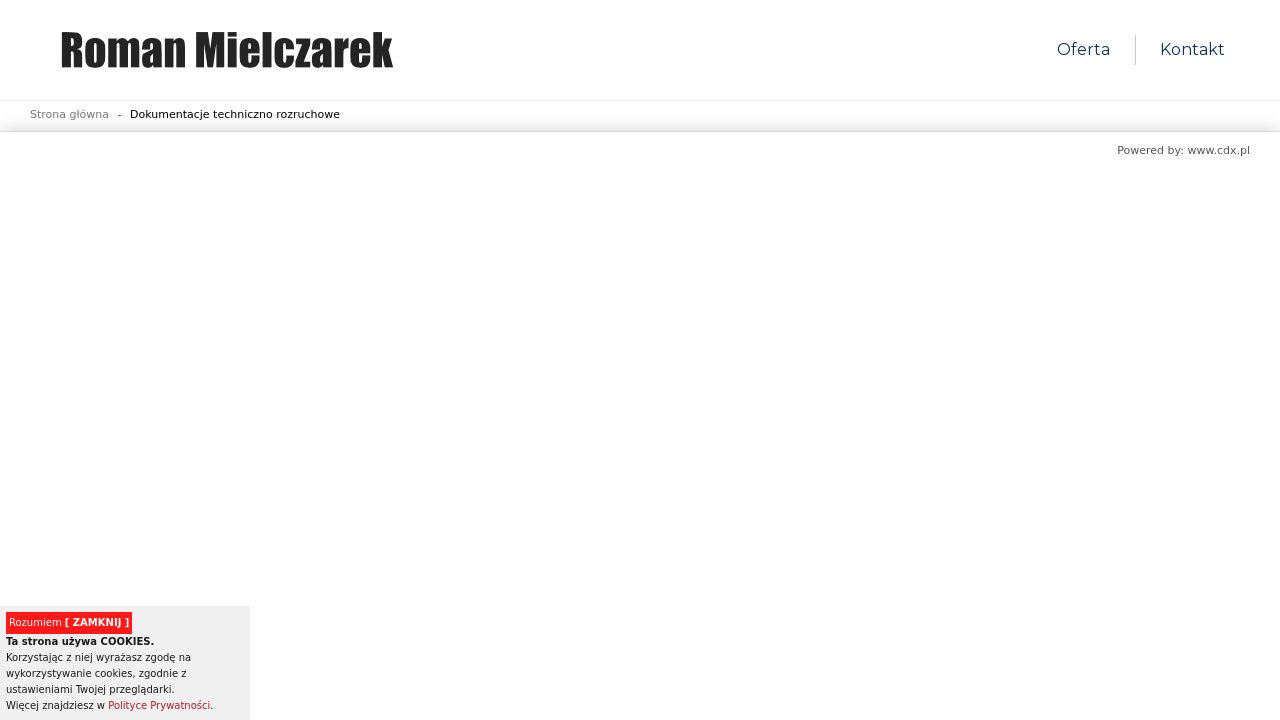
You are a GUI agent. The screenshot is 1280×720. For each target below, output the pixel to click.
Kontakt (1192, 49)
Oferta (1083, 49)
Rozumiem (69, 622)
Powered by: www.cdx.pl (1183, 150)
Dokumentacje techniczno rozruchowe (235, 114)
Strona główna (69, 114)
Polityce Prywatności (159, 705)
